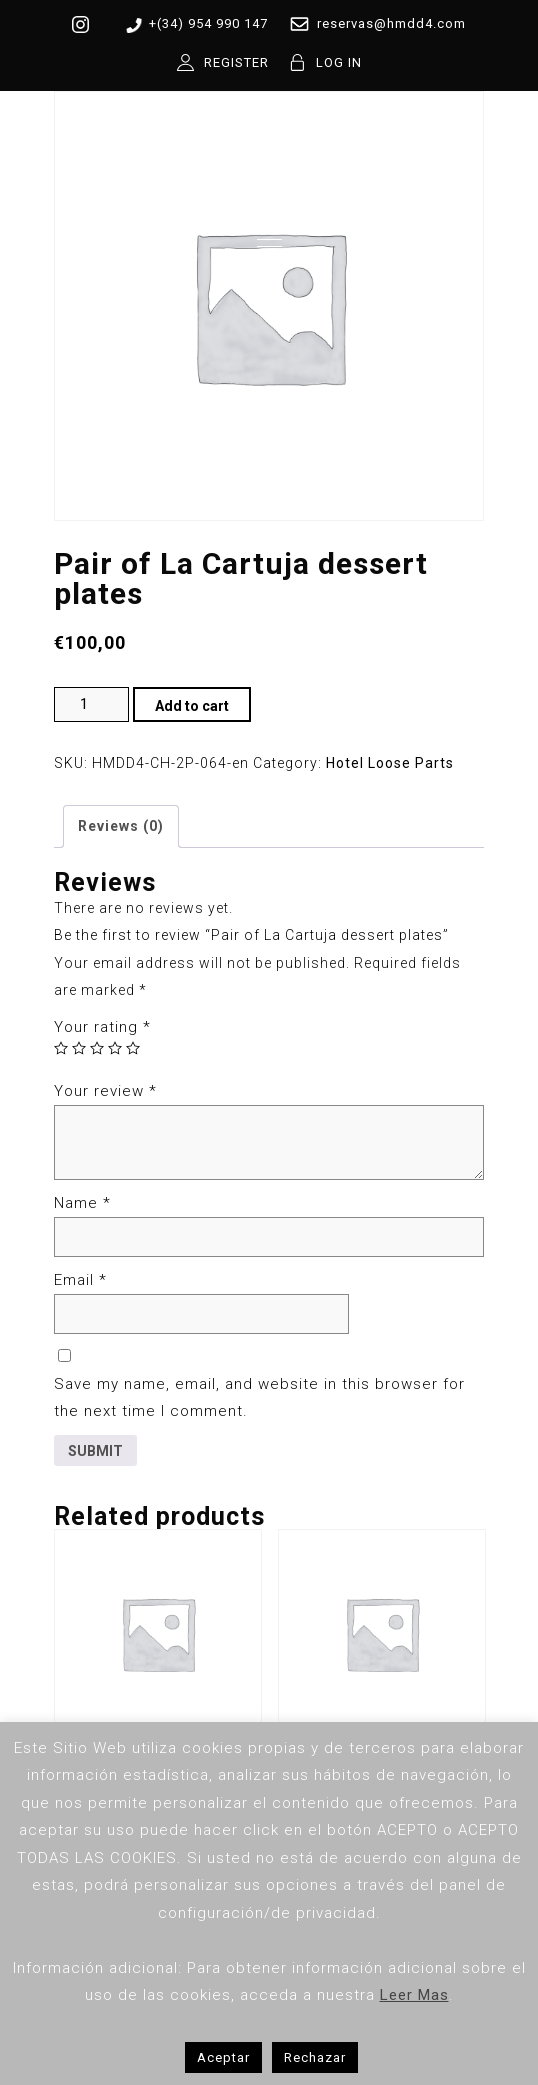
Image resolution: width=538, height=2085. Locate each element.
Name (82, 1203)
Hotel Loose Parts (390, 763)
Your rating (102, 1027)
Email (80, 1280)
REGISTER (236, 62)
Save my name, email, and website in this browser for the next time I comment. (259, 1397)
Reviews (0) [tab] (121, 826)
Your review (105, 1091)
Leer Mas (414, 1995)
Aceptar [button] (223, 2057)
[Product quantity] (91, 704)
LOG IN (339, 62)
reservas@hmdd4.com (374, 24)
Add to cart (192, 706)
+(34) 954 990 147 (193, 24)
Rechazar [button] (315, 2057)
